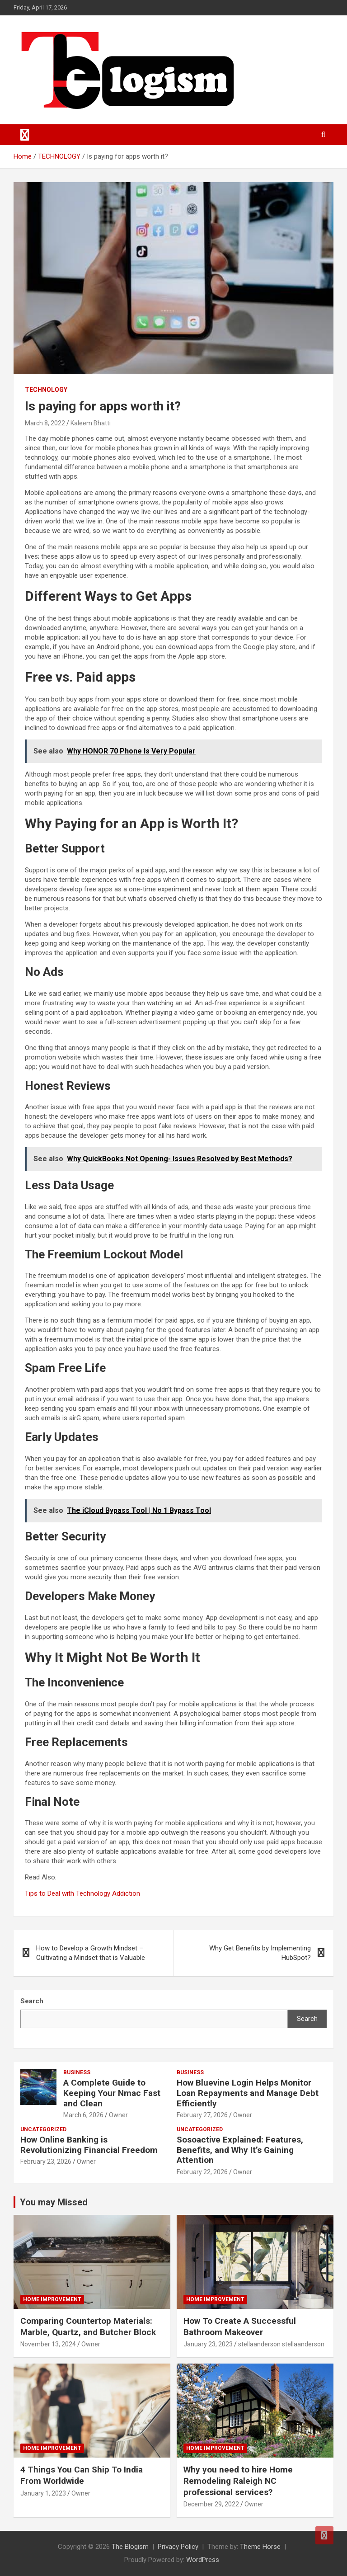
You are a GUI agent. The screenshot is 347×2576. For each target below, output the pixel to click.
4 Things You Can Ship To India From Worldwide (81, 2475)
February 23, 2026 (45, 2161)
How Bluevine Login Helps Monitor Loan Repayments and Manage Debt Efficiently (248, 2093)
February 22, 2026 (202, 2172)
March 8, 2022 (45, 423)
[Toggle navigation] (25, 134)
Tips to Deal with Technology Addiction (82, 1893)
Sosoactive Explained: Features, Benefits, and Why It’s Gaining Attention (240, 2150)
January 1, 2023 (43, 2493)
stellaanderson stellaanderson (281, 2344)
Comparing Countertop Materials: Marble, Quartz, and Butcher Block (88, 2326)
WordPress (202, 2560)
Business (76, 2072)
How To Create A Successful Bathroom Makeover (239, 2326)
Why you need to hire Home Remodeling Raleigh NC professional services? (238, 2480)
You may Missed (54, 2202)
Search (307, 2019)
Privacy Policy (178, 2547)
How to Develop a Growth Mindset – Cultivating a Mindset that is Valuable (90, 1953)
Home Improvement (52, 2299)
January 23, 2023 (208, 2344)
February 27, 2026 (202, 2115)
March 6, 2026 (83, 2115)
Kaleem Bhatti (90, 423)
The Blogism (130, 2547)
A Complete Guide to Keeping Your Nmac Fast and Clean (111, 2093)
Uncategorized (43, 2129)
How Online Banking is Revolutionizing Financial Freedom (89, 2144)
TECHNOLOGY (46, 389)
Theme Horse (260, 2547)
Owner (118, 2115)
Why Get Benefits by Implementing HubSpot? (260, 1953)
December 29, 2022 (211, 2504)
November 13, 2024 (48, 2344)
